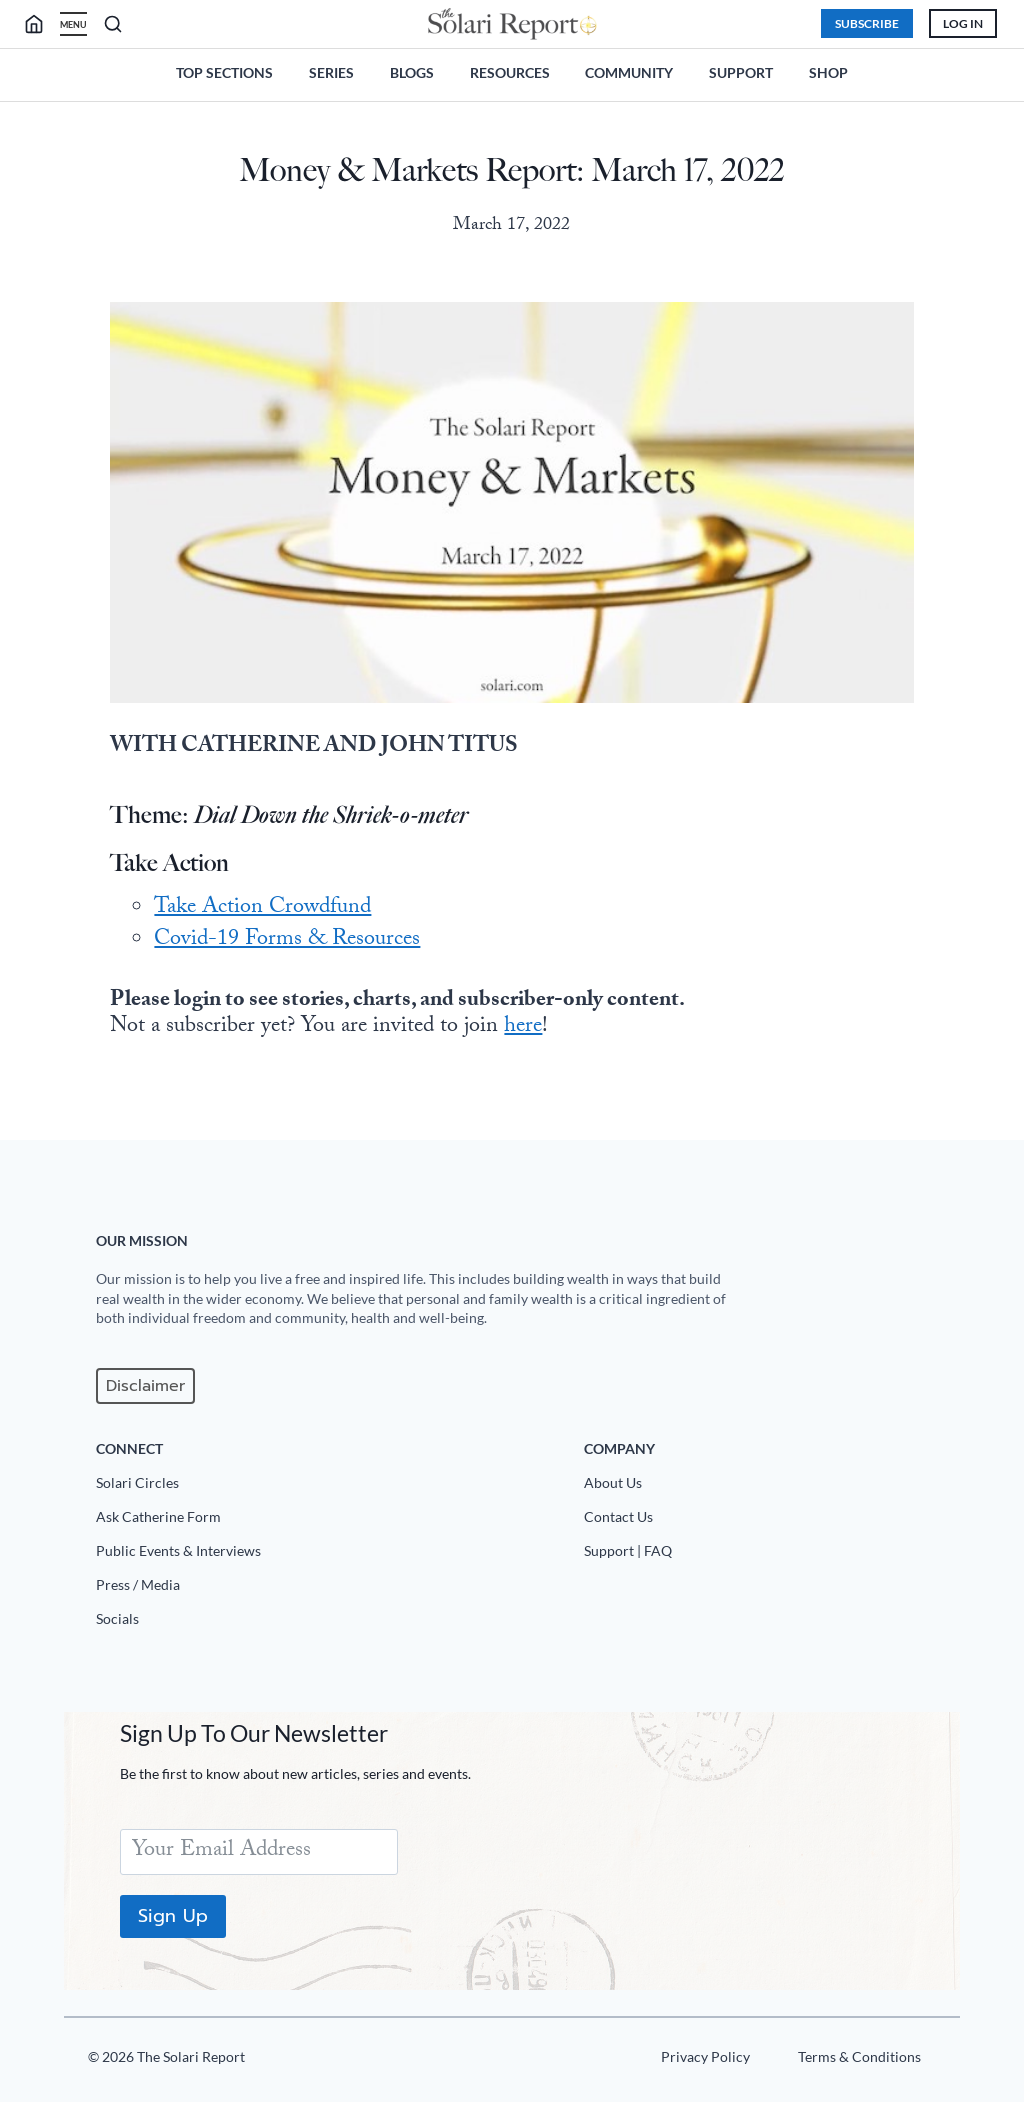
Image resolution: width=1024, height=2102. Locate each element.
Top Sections (224, 72)
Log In (963, 23)
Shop (828, 72)
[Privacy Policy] (704, 2061)
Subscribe (867, 23)
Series (331, 72)
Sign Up (173, 1916)
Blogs (412, 72)
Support (741, 72)
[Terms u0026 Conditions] (858, 2061)
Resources (510, 72)
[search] (42, 24)
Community (629, 72)
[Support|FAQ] (764, 1555)
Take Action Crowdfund (262, 908)
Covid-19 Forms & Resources (287, 940)
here (523, 1027)
